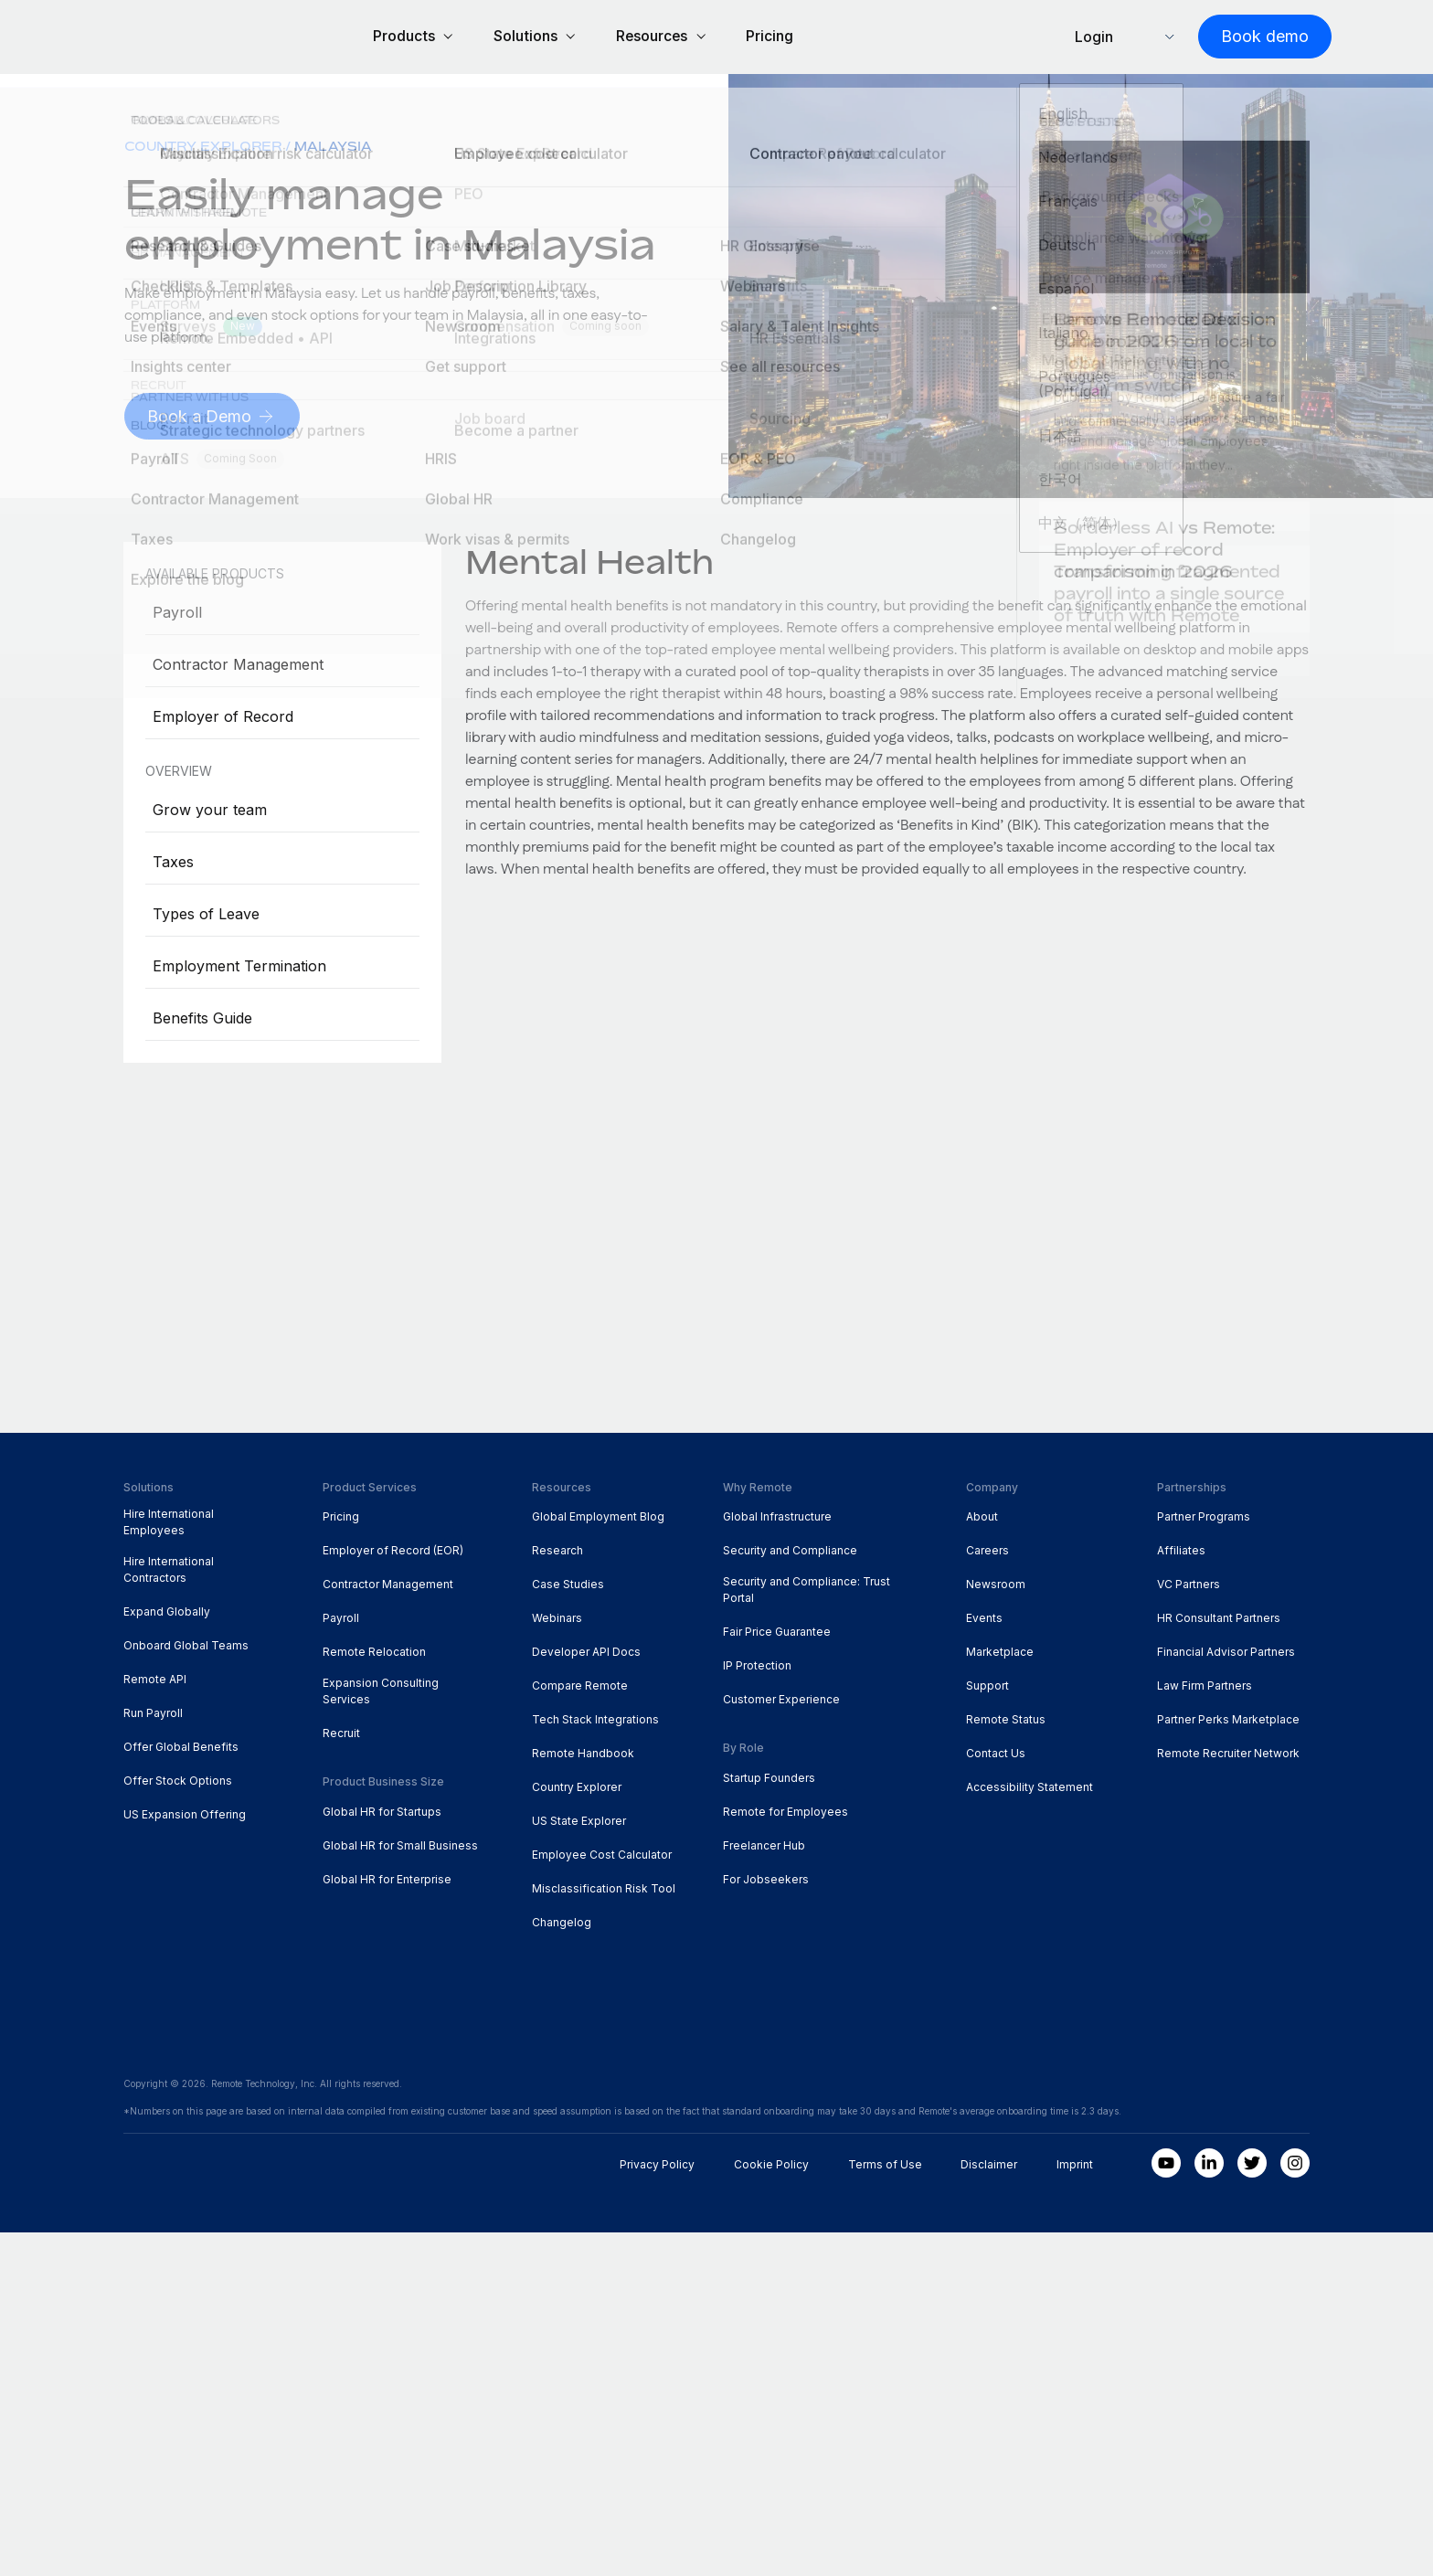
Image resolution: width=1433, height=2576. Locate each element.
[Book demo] (1243, 38)
